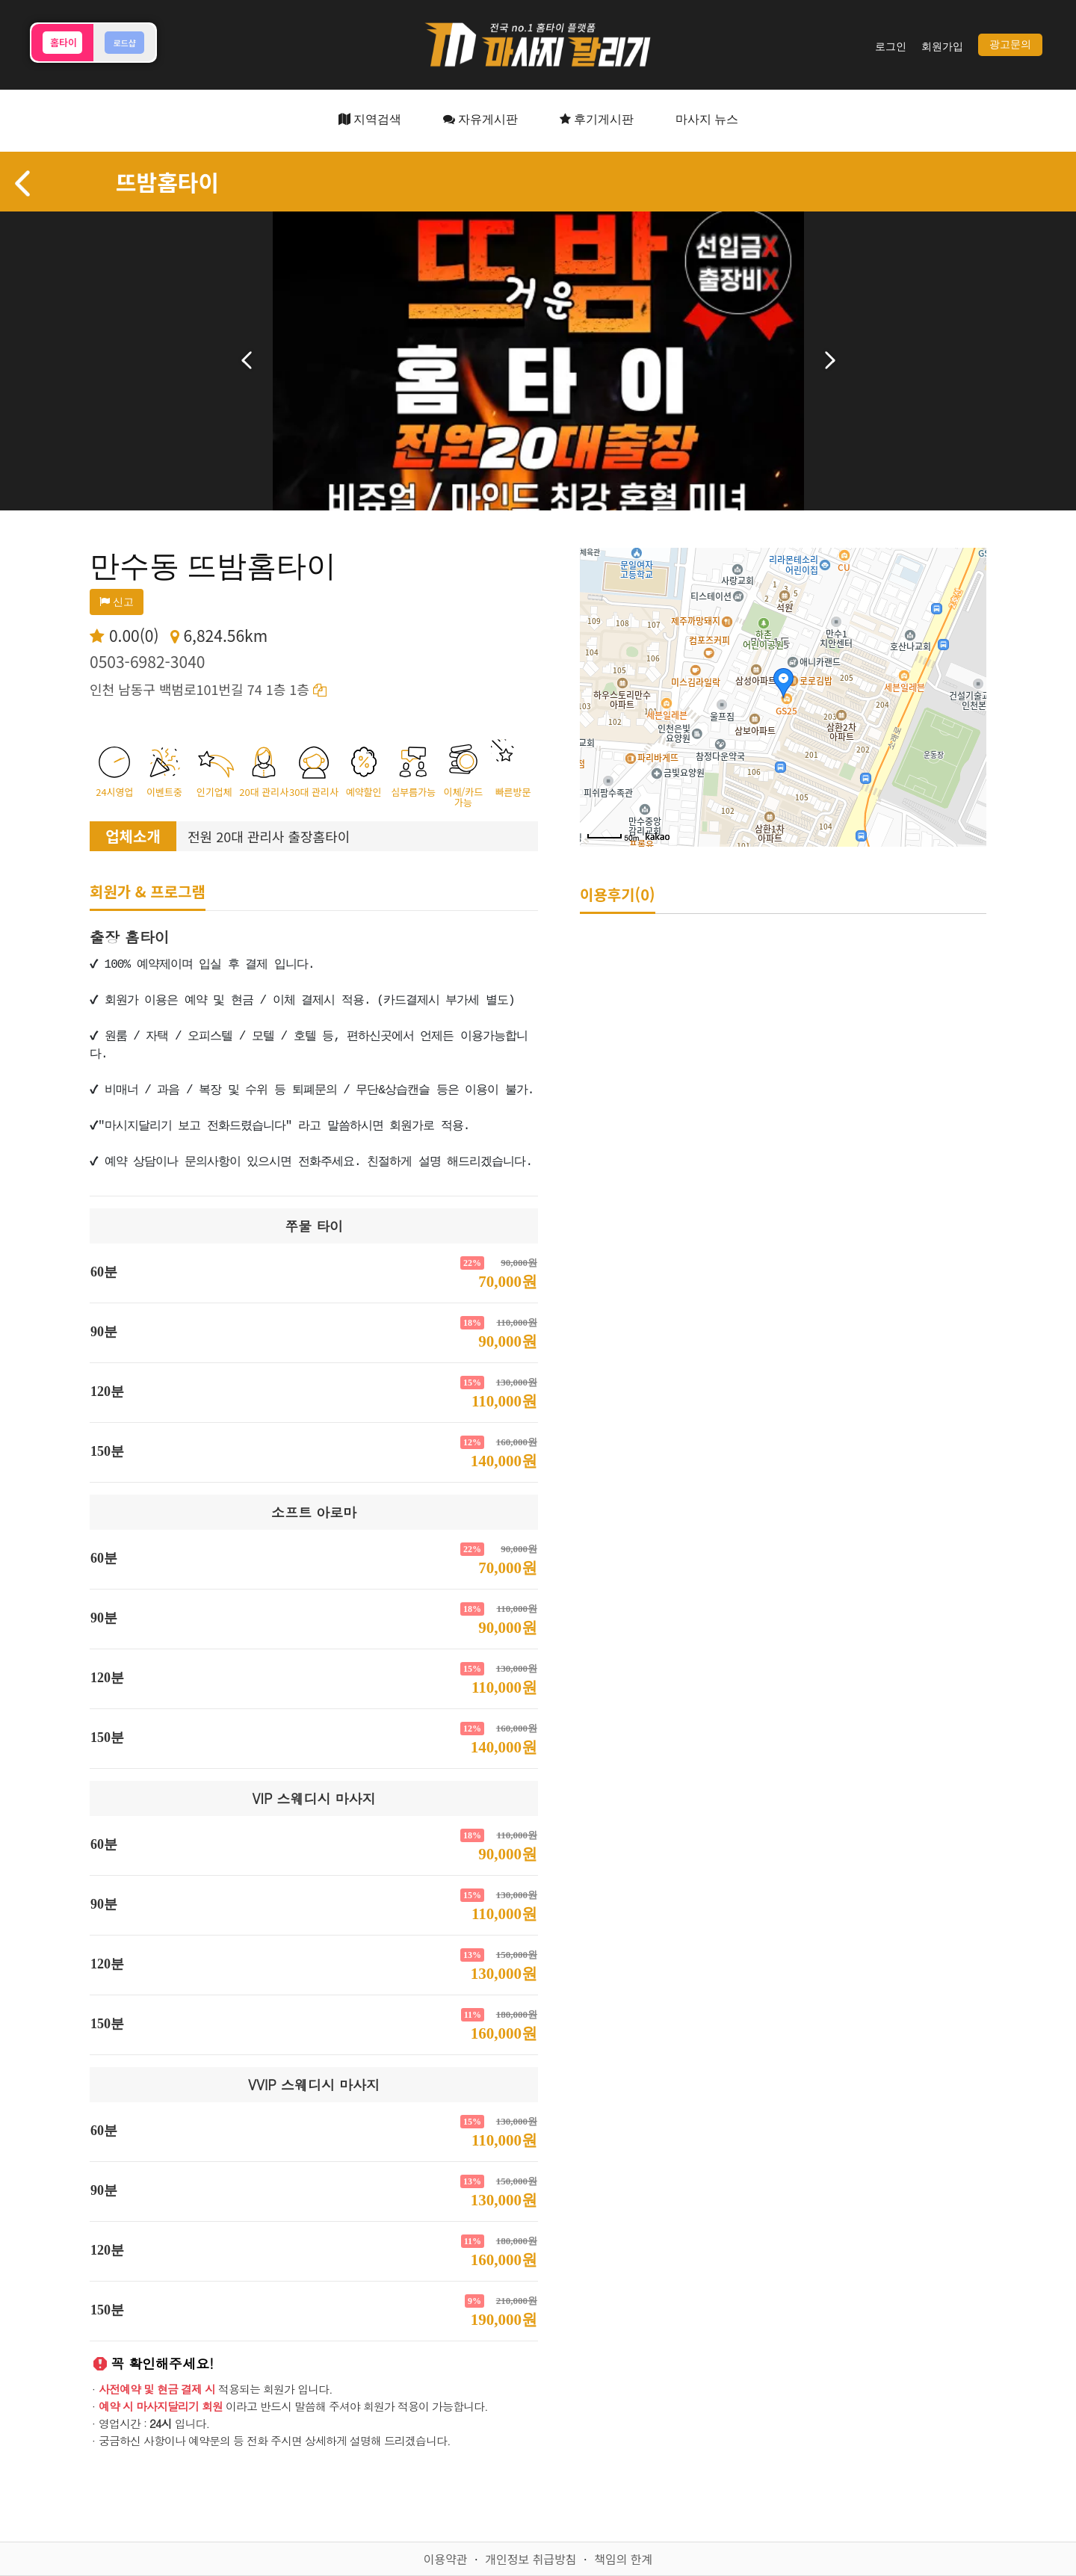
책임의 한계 (623, 2559)
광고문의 (1010, 44)
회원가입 (942, 46)
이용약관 (446, 2559)
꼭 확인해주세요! (162, 2363)
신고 (116, 602)
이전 (246, 360)
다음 (830, 360)
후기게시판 (597, 119)
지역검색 (369, 119)
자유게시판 (480, 119)
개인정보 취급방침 (530, 2559)
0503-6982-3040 (147, 661)
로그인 (890, 46)
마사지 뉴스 (706, 119)
